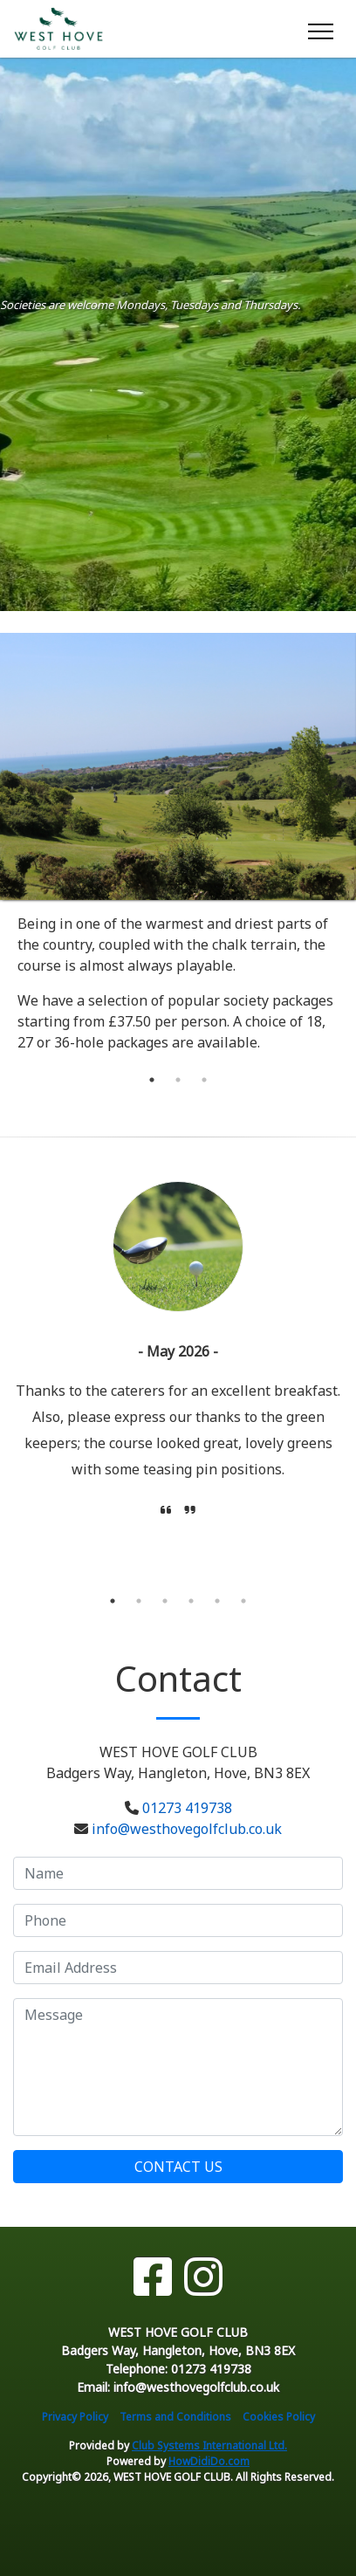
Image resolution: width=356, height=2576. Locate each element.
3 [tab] (204, 1080)
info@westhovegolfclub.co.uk (187, 1828)
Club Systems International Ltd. (209, 2445)
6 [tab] (243, 1601)
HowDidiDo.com (209, 2461)
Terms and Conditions (175, 2416)
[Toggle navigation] (320, 29)
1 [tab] (152, 1080)
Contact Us (178, 2166)
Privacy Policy (75, 2416)
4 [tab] (191, 1601)
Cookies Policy (279, 2416)
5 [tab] (217, 1601)
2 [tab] (178, 1080)
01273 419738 (187, 1807)
